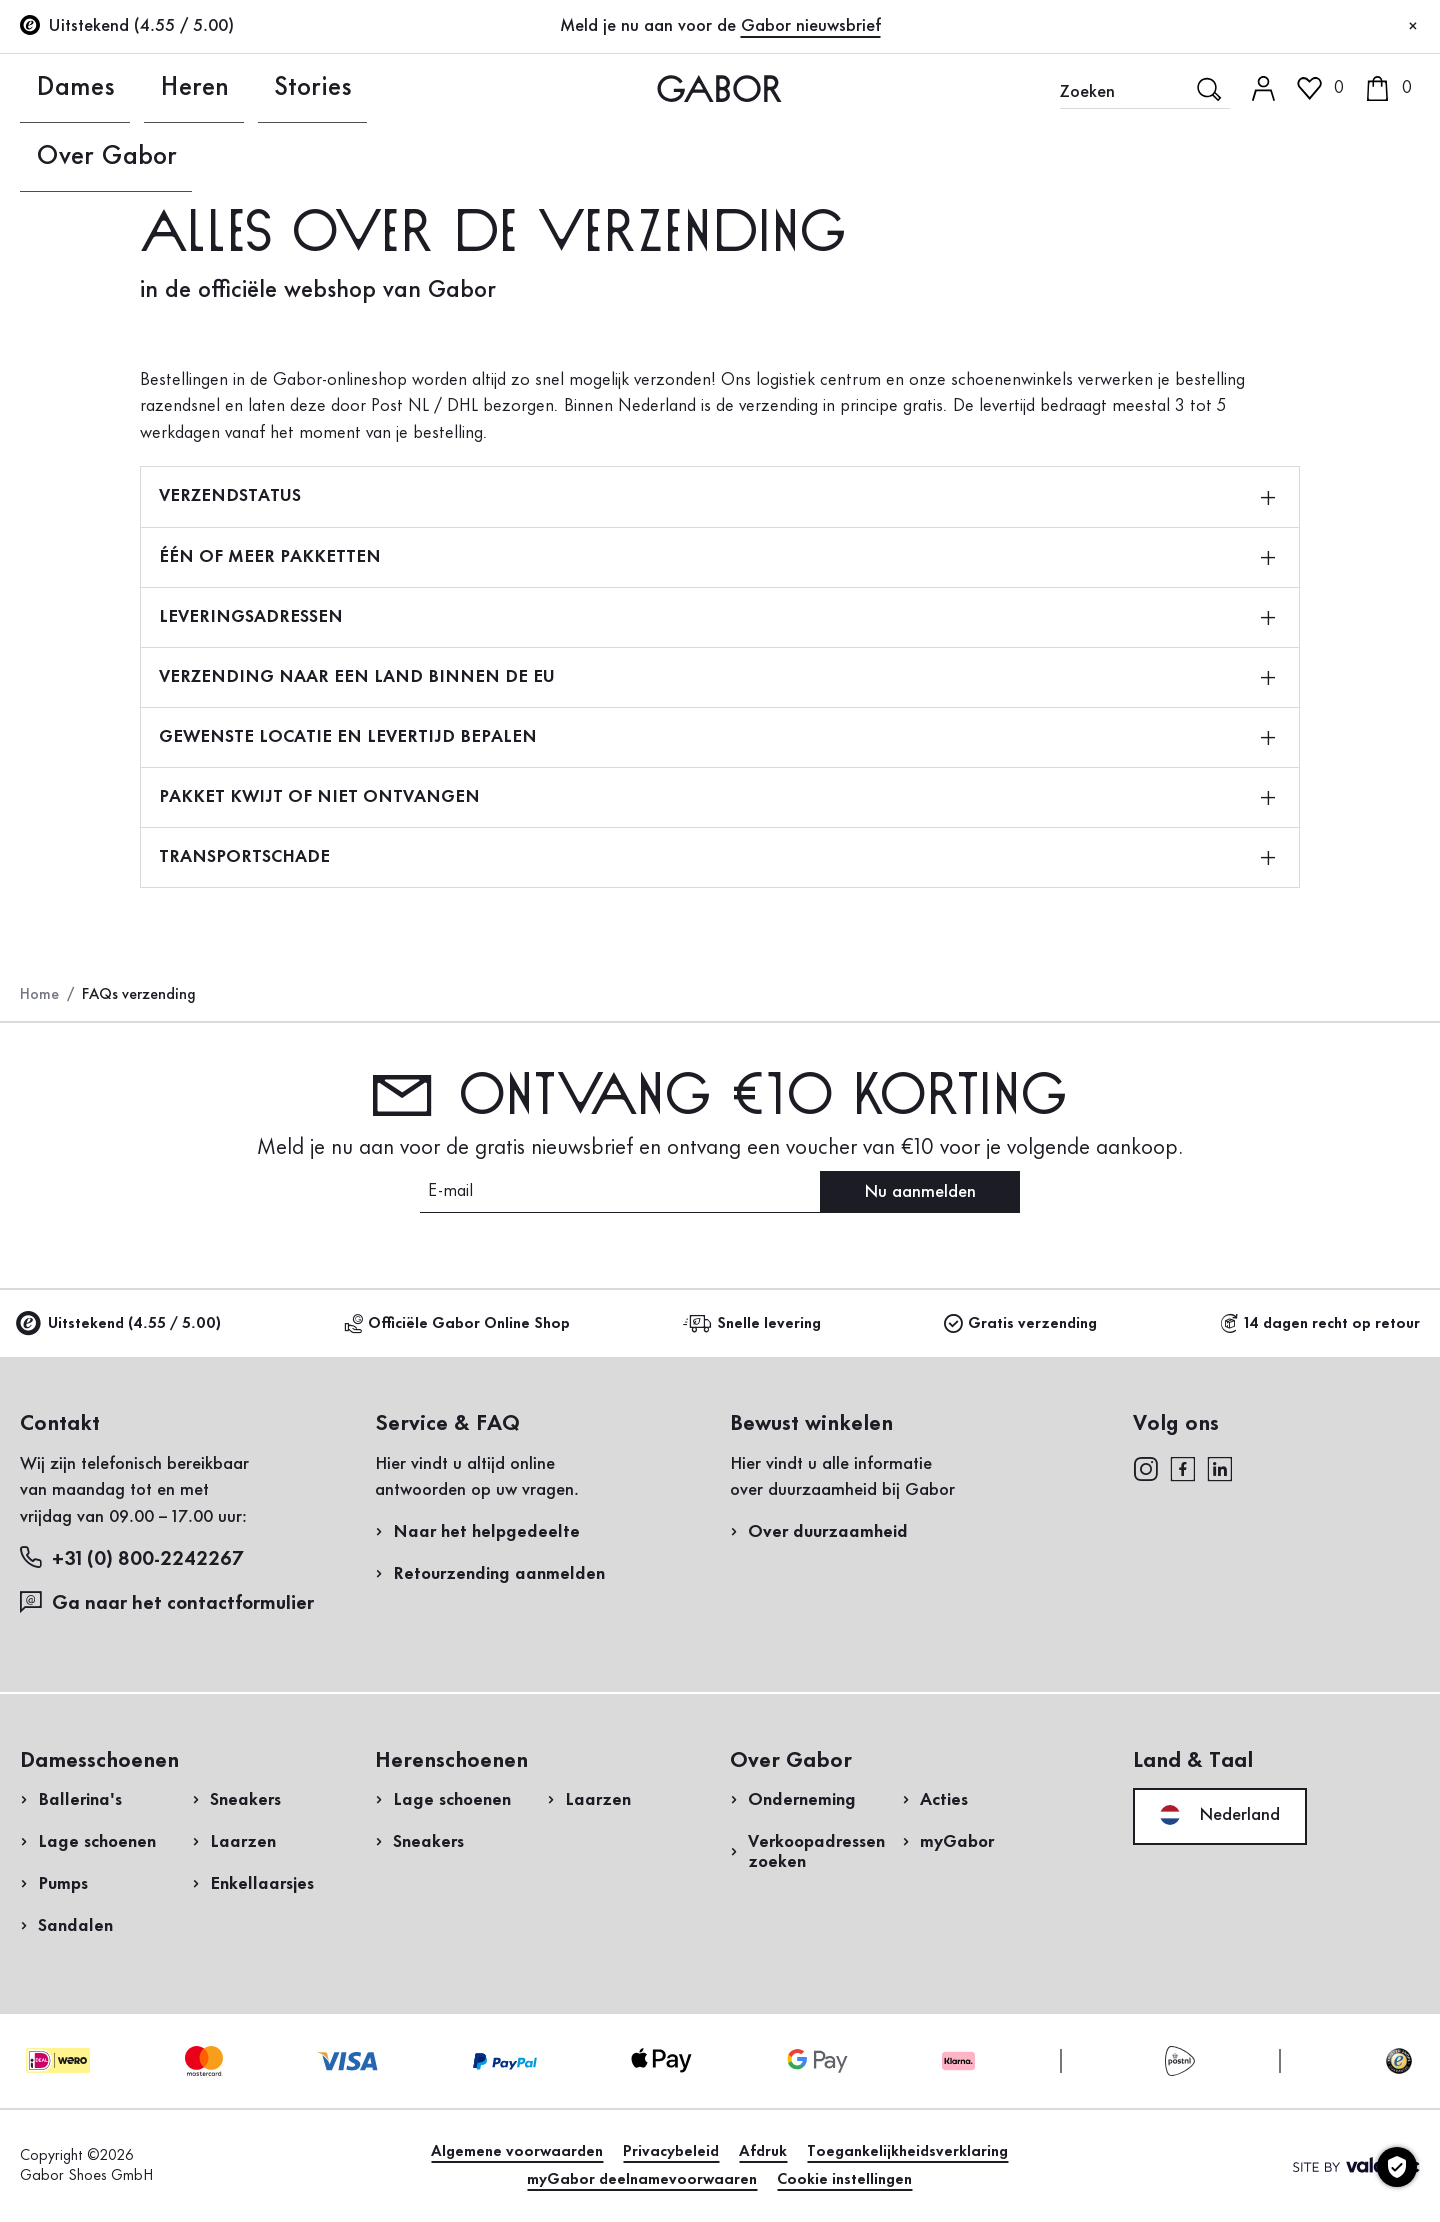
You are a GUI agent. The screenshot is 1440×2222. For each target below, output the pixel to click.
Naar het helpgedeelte (486, 1532)
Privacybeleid (671, 2152)
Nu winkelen (1352, 573)
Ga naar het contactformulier (169, 1602)
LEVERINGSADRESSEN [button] (717, 617)
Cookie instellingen (844, 2180)
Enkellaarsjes (262, 1884)
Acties (944, 1800)
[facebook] (1183, 1468)
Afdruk (763, 2152)
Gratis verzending (1020, 1323)
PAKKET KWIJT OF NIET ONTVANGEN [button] (717, 797)
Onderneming (802, 1800)
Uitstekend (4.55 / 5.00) (120, 1324)
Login (1315, 174)
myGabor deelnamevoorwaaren (642, 2180)
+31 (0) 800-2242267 (131, 1558)
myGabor (957, 1842)
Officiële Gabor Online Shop (457, 1323)
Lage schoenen (97, 1842)
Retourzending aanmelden (1201, 403)
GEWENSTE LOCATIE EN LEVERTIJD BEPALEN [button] (717, 737)
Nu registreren (1362, 265)
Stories (249, 88)
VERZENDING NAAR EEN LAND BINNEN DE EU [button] (717, 677)
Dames (48, 88)
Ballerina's (80, 1800)
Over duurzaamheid (828, 1532)
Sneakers (245, 1800)
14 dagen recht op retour (1320, 1323)
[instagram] (1145, 1468)
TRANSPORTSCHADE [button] (717, 857)
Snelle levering (755, 1323)
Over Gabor (376, 88)
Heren (148, 88)
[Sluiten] (1413, 27)
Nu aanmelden (920, 1192)
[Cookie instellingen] (1397, 2167)
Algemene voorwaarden (517, 2152)
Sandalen (75, 1926)
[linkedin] (1220, 1468)
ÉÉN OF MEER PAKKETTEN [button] (717, 557)
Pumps (63, 1884)
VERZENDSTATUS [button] (717, 496)
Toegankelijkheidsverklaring (907, 2152)
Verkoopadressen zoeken (816, 1852)
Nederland (1220, 1815)
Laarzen (243, 1842)
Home (39, 995)
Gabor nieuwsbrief (811, 26)
